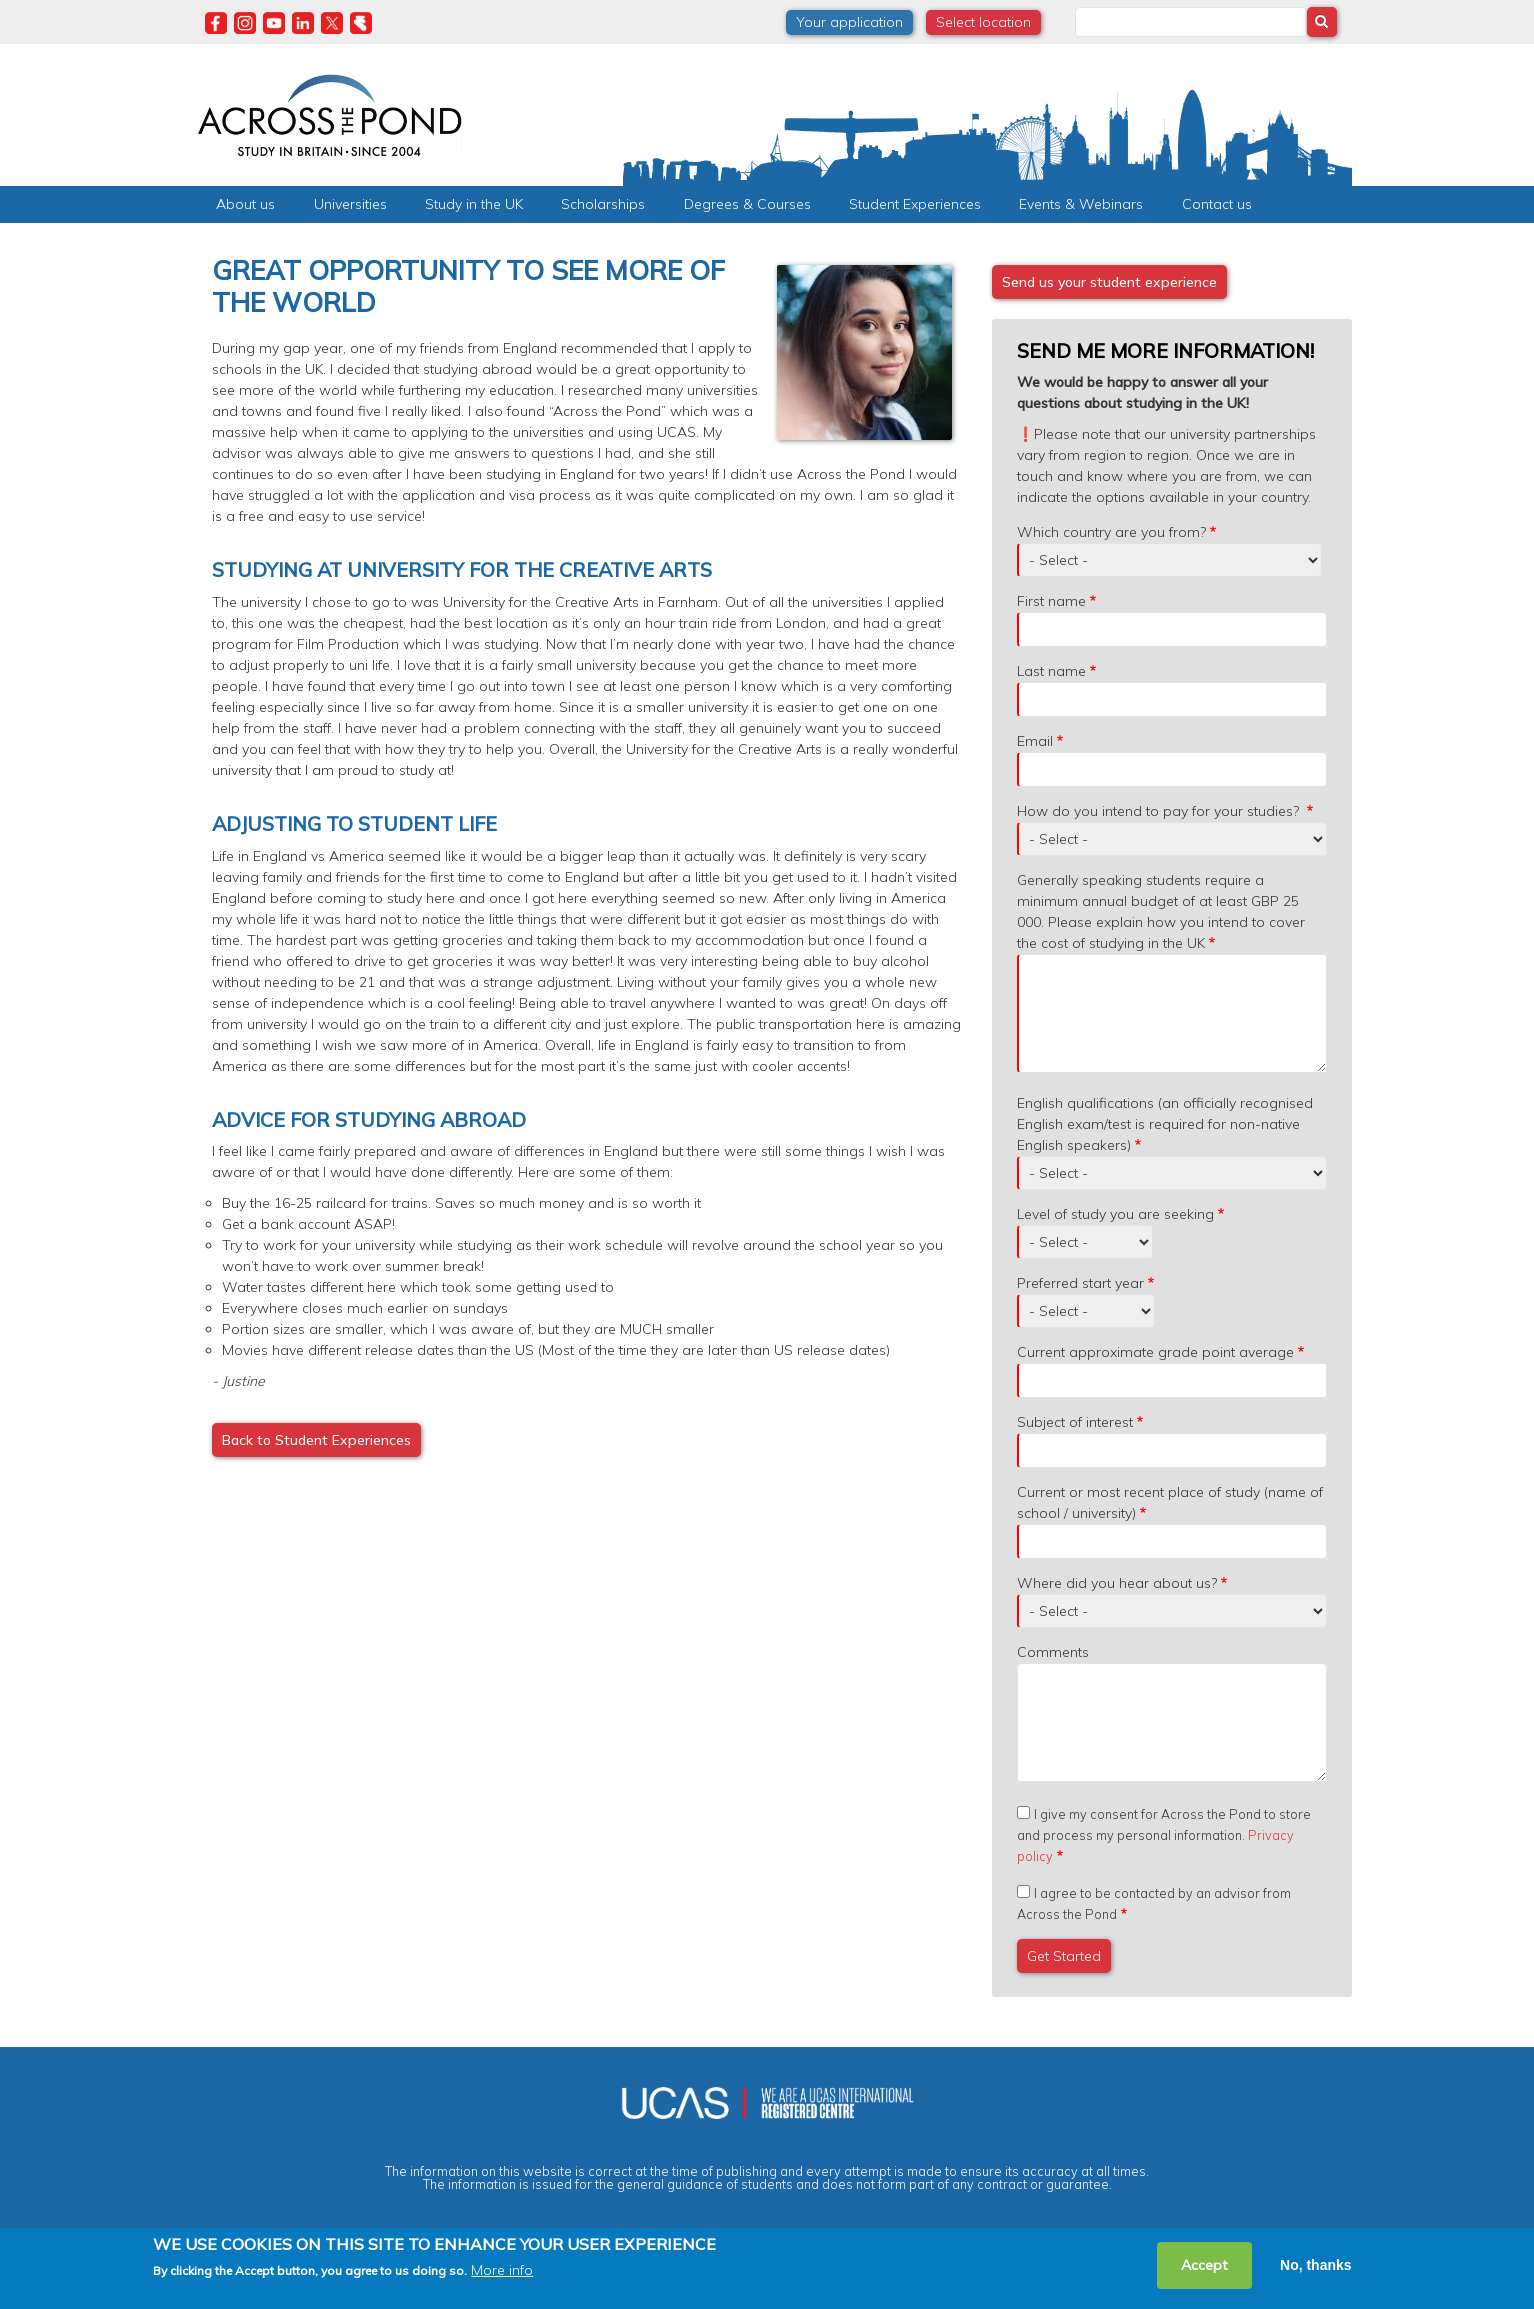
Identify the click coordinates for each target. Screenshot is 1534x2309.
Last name (1051, 671)
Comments (1053, 1652)
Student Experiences (915, 204)
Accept (1204, 2265)
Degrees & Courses (747, 204)
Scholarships (603, 204)
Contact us (1217, 204)
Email (1035, 741)
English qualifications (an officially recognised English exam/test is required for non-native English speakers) (1165, 1124)
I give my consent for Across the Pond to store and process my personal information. (1164, 1835)
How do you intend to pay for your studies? (1160, 811)
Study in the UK (474, 204)
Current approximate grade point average (1155, 1352)
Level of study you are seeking (1115, 1214)
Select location (983, 22)
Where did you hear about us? (1117, 1583)
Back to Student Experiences (316, 1440)
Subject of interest (1075, 1422)
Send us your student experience (1109, 282)
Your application (849, 22)
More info (502, 2271)
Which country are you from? (1111, 532)
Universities (350, 204)
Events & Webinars (1081, 204)
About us (245, 204)
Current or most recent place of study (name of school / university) (1170, 1502)
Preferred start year (1080, 1283)
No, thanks (1316, 2265)
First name (1051, 601)
